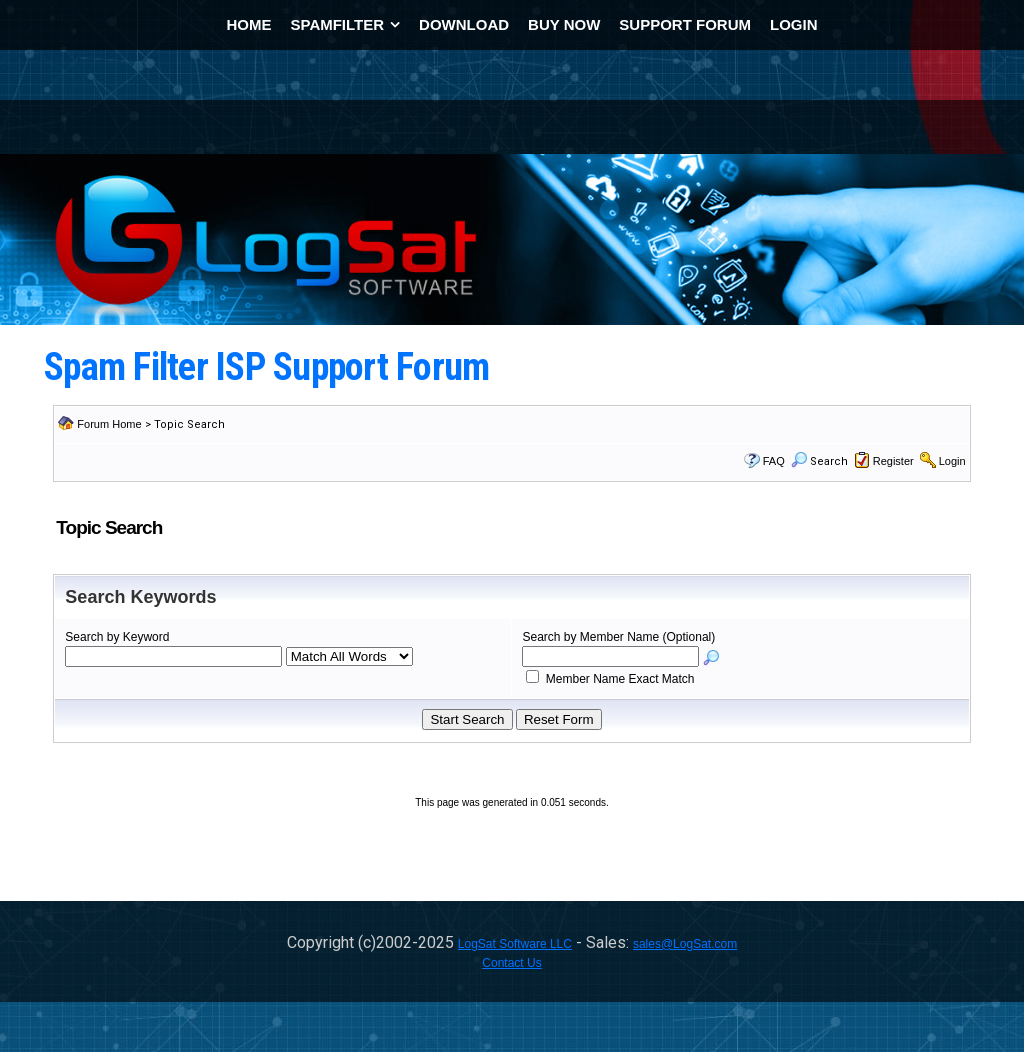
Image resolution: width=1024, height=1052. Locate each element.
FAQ (774, 461)
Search (819, 461)
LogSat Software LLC (515, 944)
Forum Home (109, 424)
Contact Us (511, 963)
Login (952, 461)
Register (893, 461)
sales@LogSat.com (685, 944)
